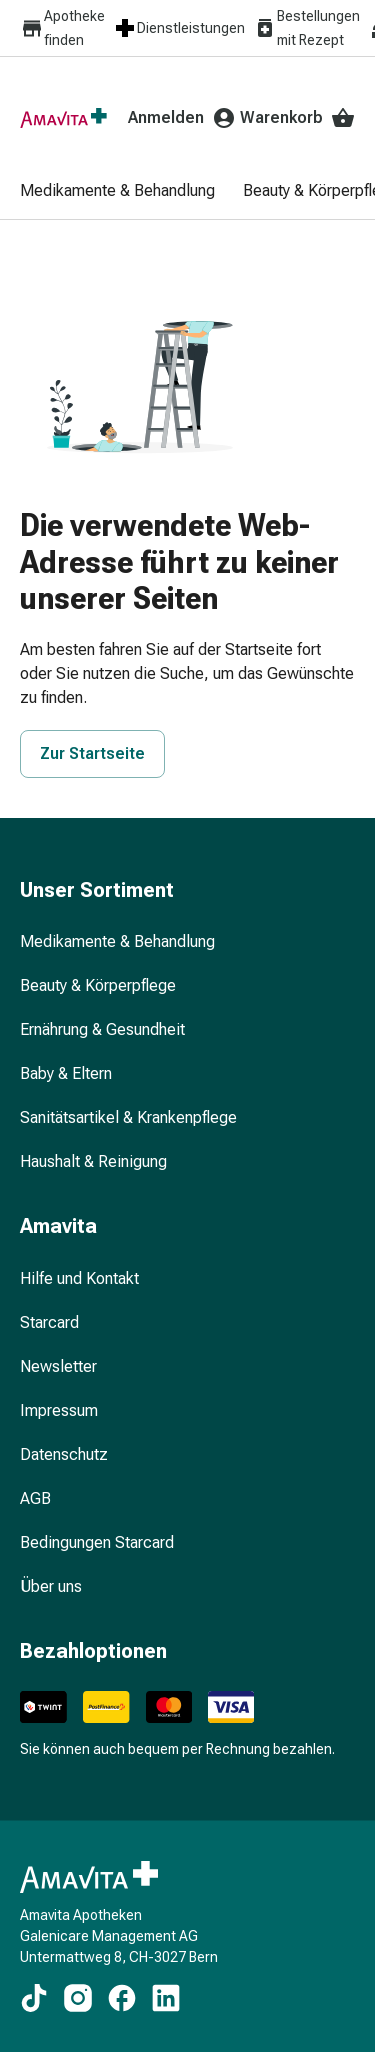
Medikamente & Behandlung (117, 941)
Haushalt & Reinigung (93, 1161)
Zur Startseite (92, 753)
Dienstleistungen (179, 28)
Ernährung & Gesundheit (102, 1029)
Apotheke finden (62, 28)
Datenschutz (64, 1454)
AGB (35, 1498)
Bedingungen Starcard (97, 1542)
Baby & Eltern (66, 1073)
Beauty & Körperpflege (98, 985)
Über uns (51, 1586)
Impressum (59, 1410)
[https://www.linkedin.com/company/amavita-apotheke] (166, 1998)
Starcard (49, 1322)
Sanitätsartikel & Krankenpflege (128, 1117)
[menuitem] (133, 192)
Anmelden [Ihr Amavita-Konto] (182, 118)
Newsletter (58, 1366)
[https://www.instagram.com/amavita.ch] (78, 1998)
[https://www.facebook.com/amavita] (122, 1998)
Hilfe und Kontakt (79, 1278)
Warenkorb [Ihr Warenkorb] (297, 118)
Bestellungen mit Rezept (306, 28)
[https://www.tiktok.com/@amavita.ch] (34, 1998)
